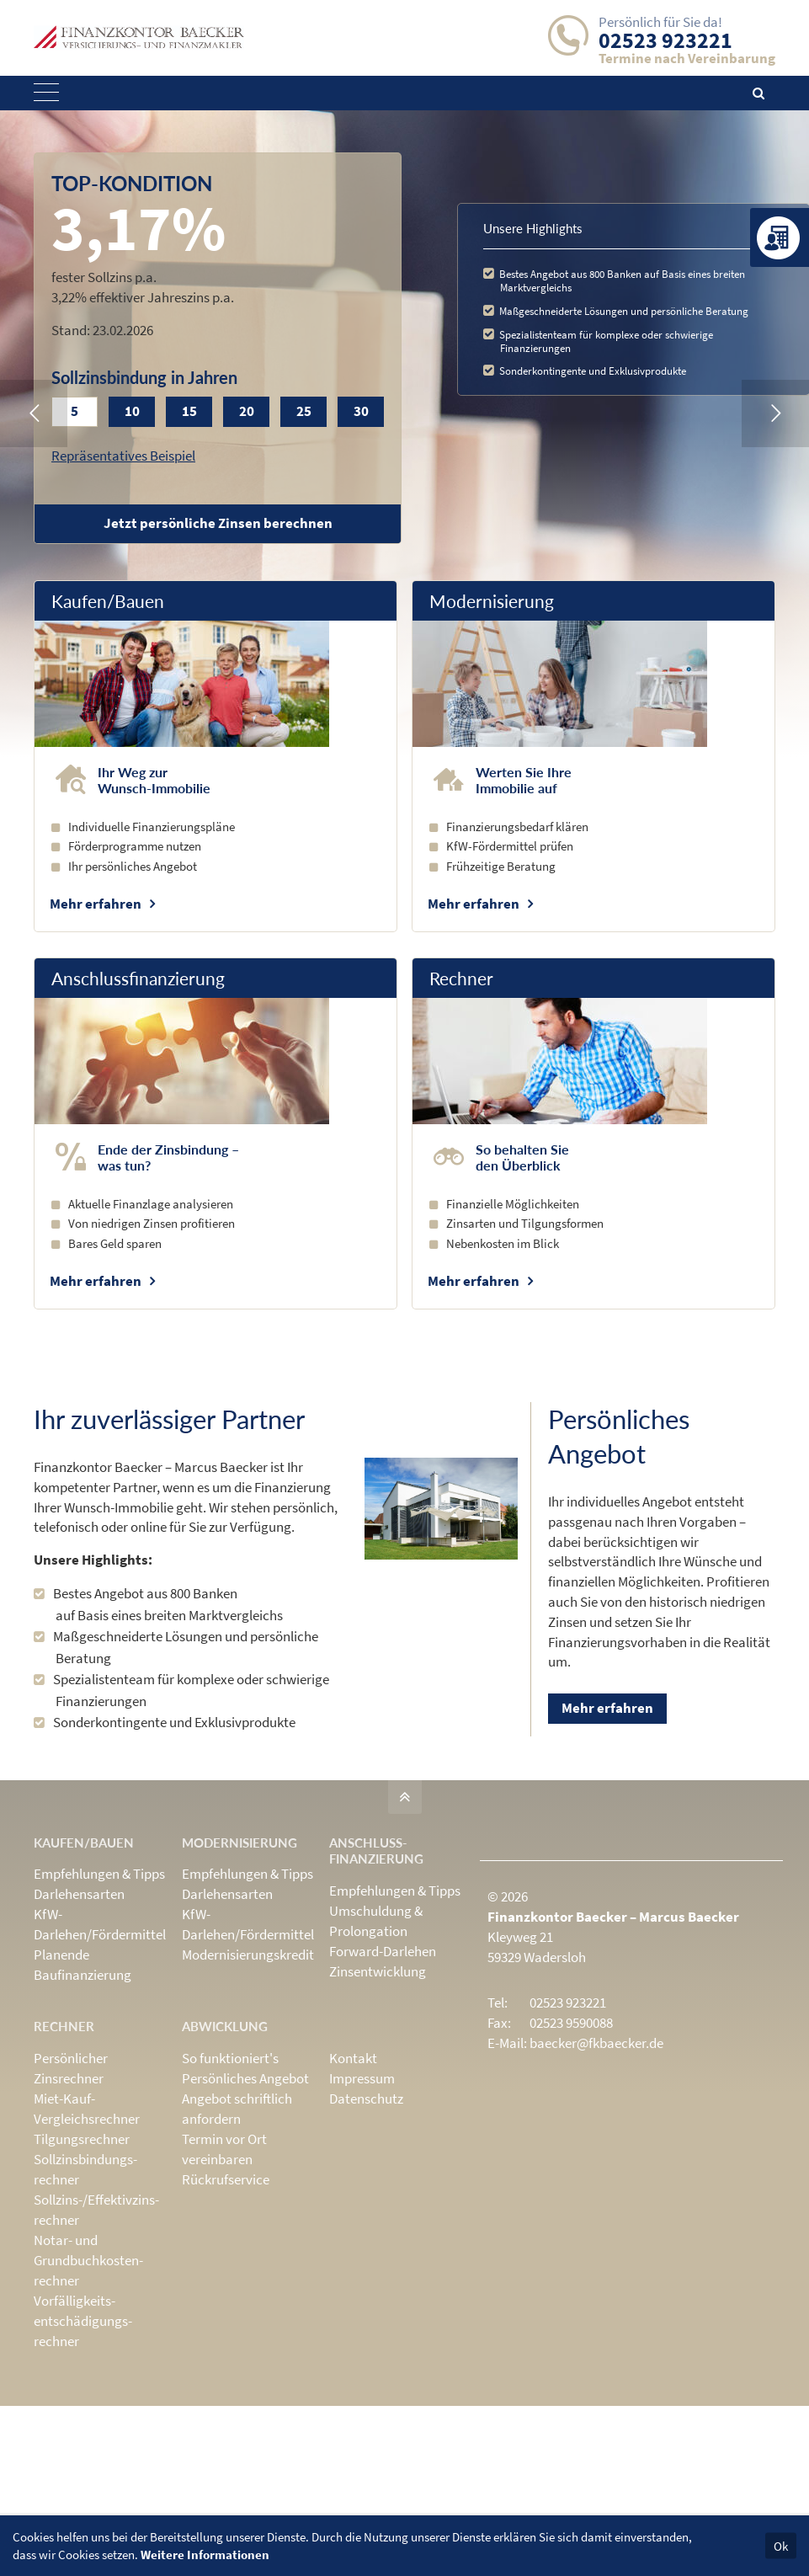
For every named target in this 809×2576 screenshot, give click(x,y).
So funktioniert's (230, 2058)
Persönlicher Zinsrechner (71, 2068)
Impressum (362, 2078)
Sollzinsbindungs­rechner (85, 2169)
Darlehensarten (79, 1894)
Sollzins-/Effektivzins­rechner (96, 2209)
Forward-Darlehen (382, 1951)
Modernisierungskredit (248, 1954)
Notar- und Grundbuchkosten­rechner (88, 2260)
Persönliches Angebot (245, 2078)
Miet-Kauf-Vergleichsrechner (87, 2108)
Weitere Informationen (205, 2555)
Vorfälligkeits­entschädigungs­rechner (83, 2320)
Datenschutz (366, 2098)
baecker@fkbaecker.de (596, 2043)
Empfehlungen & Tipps (99, 1873)
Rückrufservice (225, 2179)
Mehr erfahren (95, 903)
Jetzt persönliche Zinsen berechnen (218, 523)
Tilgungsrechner (82, 2139)
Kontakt (353, 2058)
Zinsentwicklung (377, 1971)
